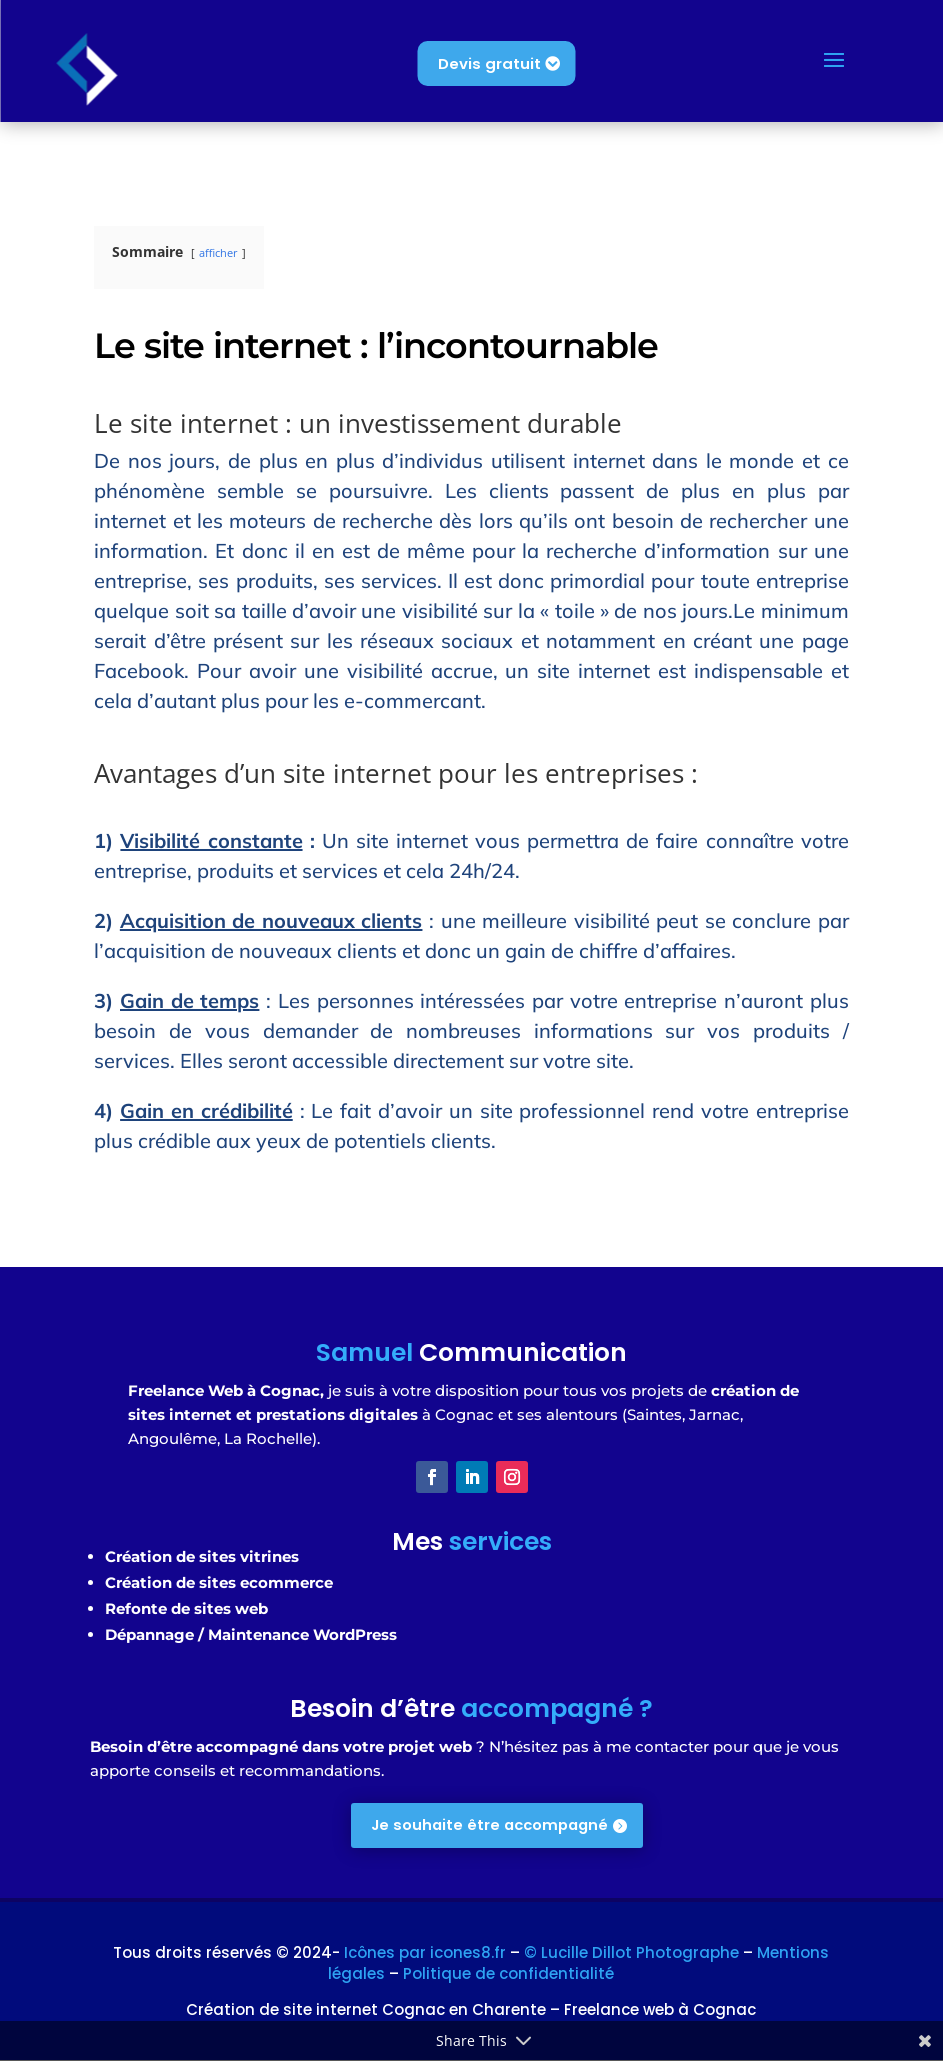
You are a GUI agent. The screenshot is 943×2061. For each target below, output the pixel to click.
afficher (218, 252)
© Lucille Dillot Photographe (631, 1953)
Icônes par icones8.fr (427, 1953)
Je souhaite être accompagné (489, 1825)
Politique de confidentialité (508, 1974)
